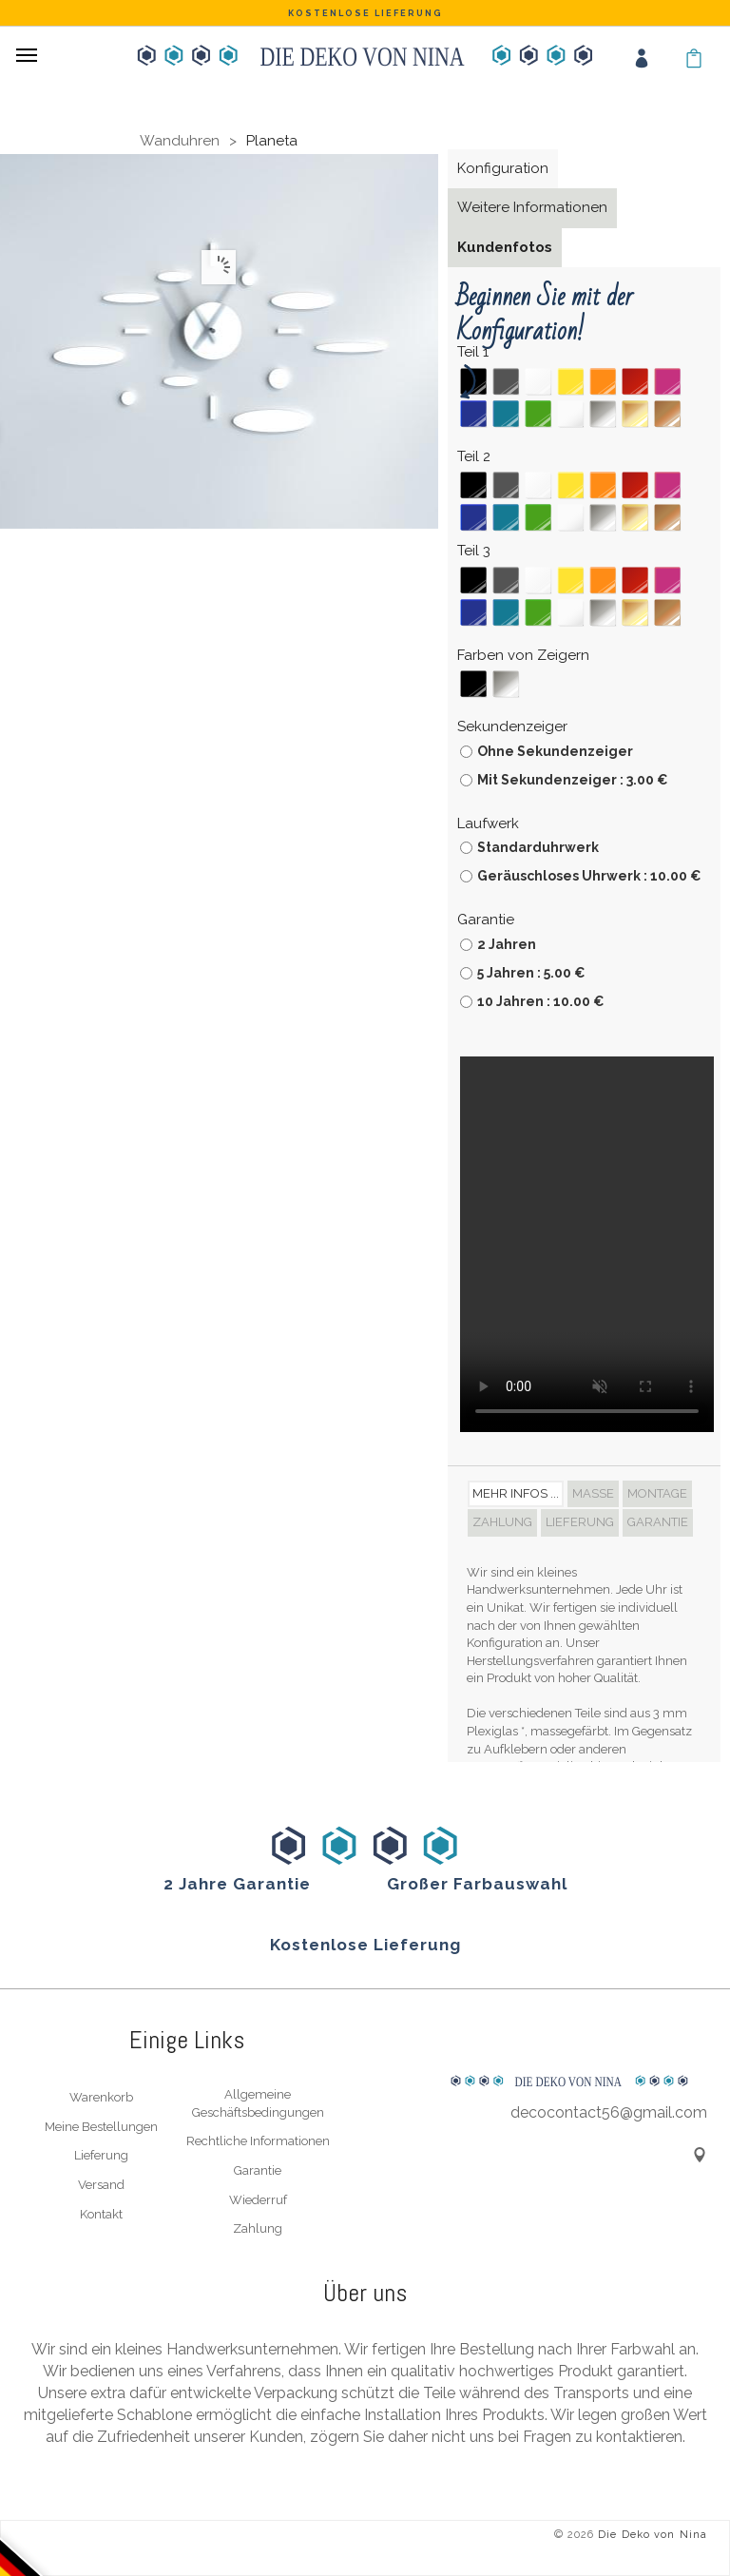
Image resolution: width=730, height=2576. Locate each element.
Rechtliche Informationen (258, 2141)
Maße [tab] (593, 1493)
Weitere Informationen (532, 207)
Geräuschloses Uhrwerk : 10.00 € (589, 875)
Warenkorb (101, 2097)
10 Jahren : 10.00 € (541, 1001)
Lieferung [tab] (580, 1522)
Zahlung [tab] (502, 1522)
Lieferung (101, 2155)
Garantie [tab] (657, 1522)
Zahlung (257, 2228)
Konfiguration (502, 168)
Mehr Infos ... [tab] (515, 1493)
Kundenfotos (504, 247)
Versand (101, 2185)
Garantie (257, 2170)
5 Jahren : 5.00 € (531, 972)
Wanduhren (180, 140)
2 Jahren (506, 944)
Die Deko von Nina (652, 2534)
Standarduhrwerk (538, 847)
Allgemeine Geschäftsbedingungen (258, 2103)
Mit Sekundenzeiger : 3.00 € (572, 779)
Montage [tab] (657, 1493)
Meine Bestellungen (101, 2127)
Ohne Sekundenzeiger (555, 751)
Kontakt (101, 2214)
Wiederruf (258, 2200)
